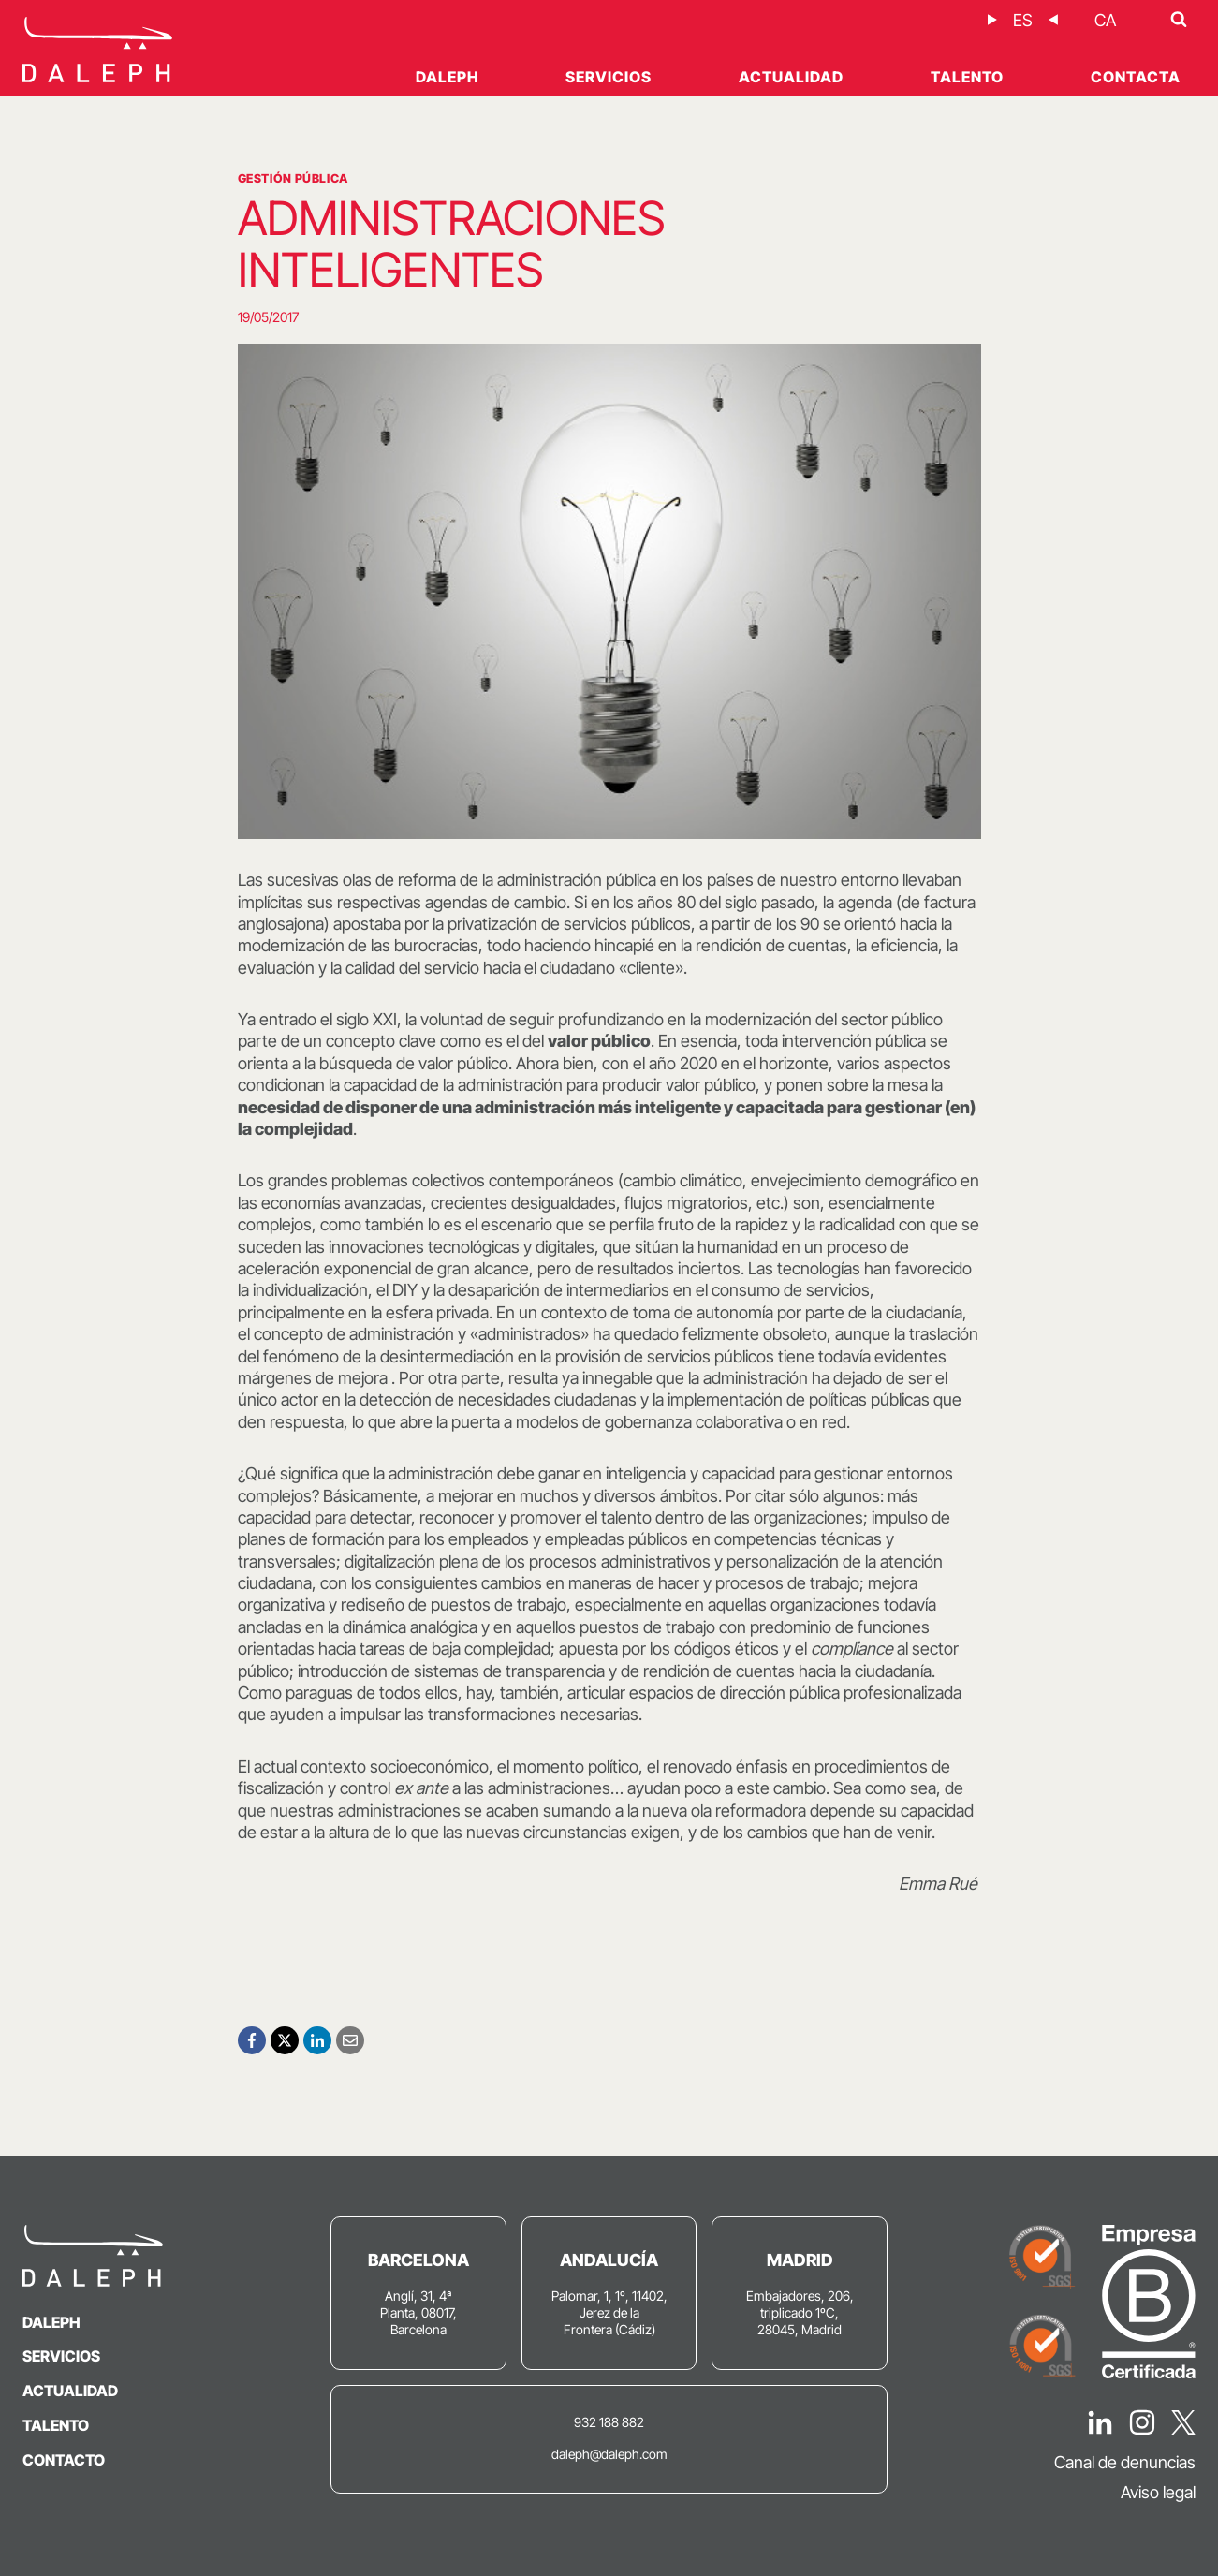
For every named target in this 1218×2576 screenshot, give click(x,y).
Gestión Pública (293, 178)
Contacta (1136, 76)
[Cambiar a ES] (1022, 20)
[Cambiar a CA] (1105, 20)
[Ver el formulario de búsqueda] (1179, 20)
